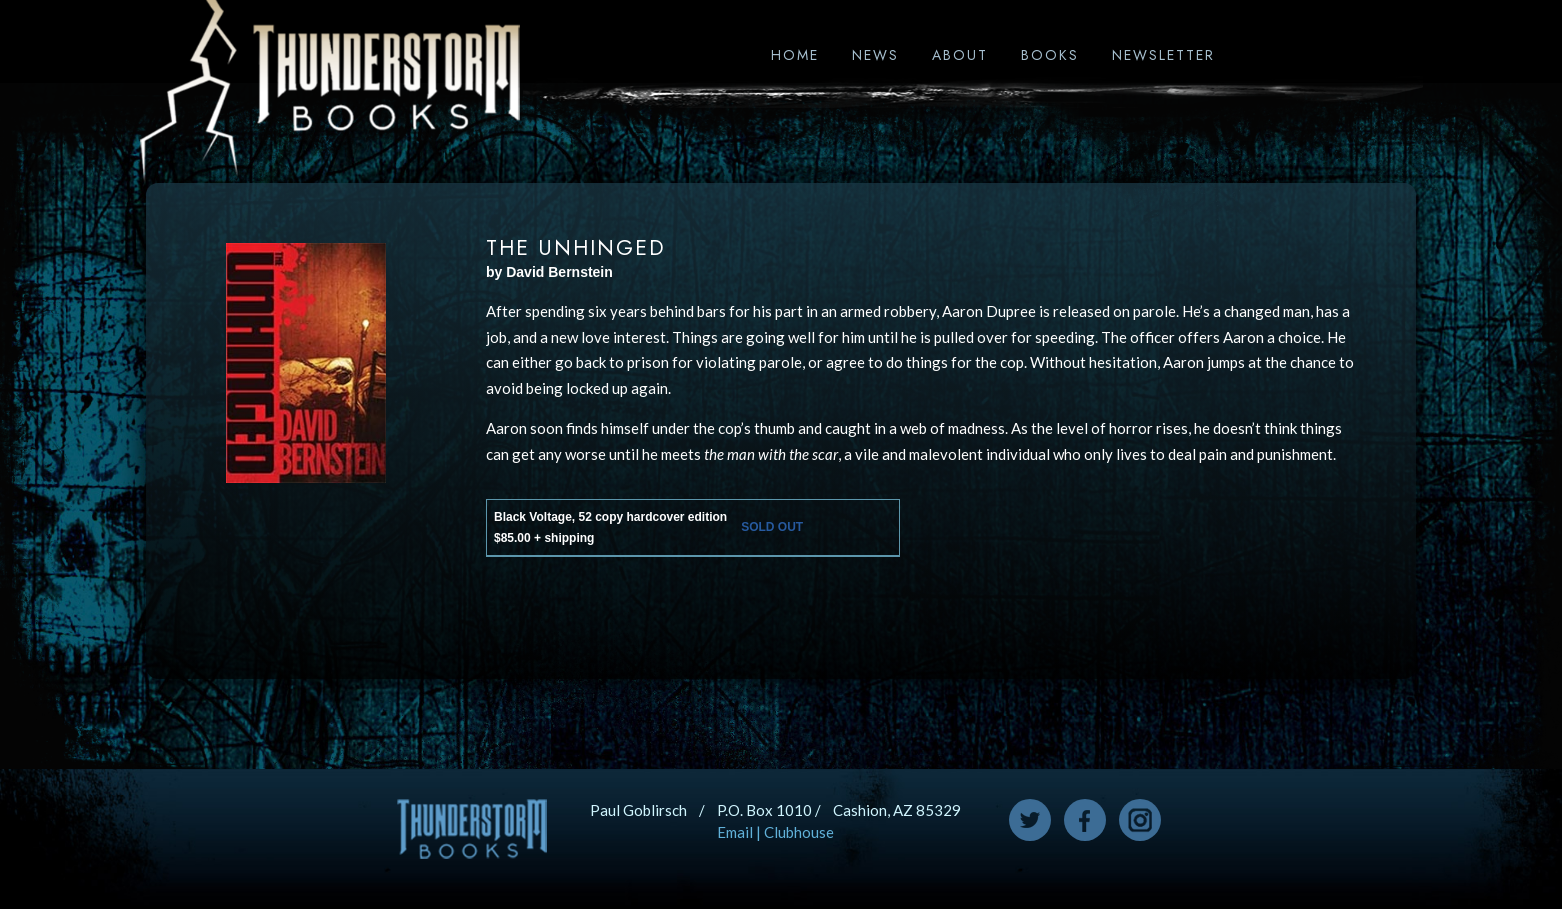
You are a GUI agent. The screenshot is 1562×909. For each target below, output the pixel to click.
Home (795, 55)
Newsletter (1163, 55)
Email (735, 832)
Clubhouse (799, 832)
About (960, 55)
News (875, 55)
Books (1050, 55)
